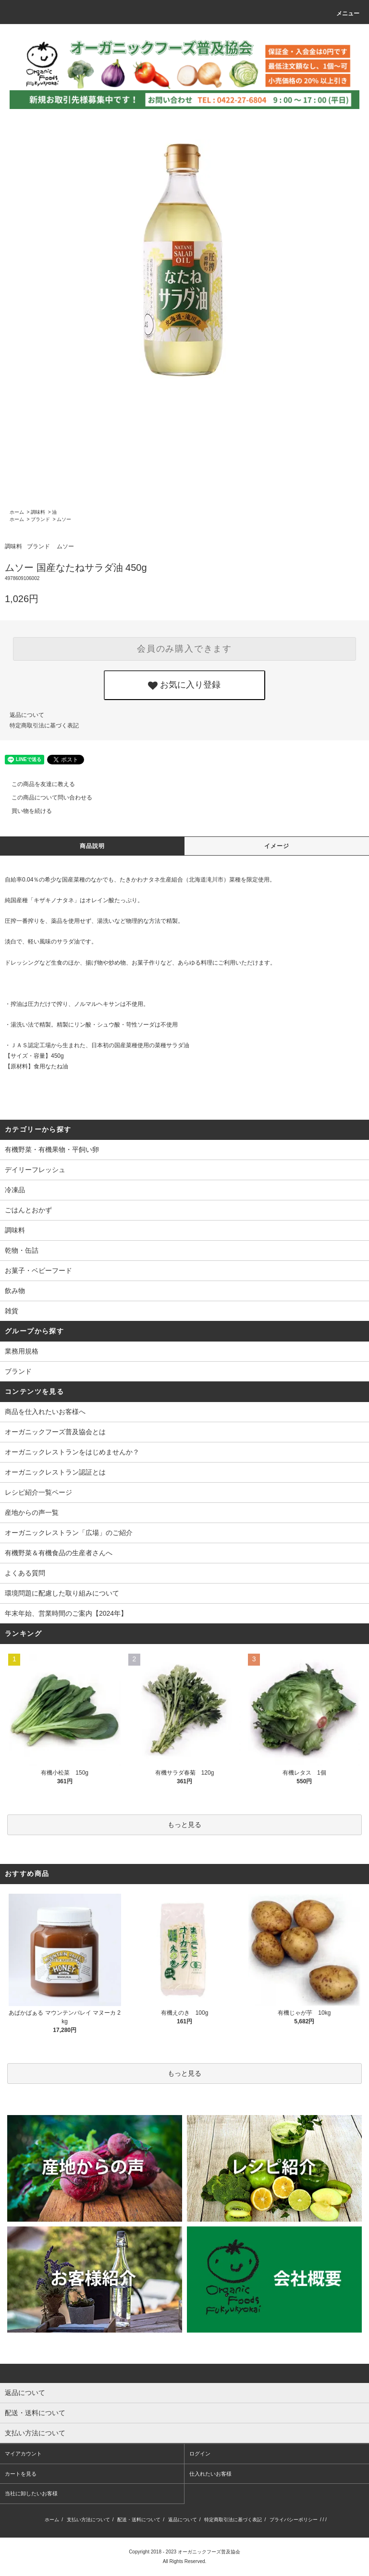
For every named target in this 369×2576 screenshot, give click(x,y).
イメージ (277, 846)
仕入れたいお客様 (210, 2474)
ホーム (17, 512)
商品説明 (92, 846)
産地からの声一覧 (32, 1512)
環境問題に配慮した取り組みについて (62, 1593)
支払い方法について (88, 2519)
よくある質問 (25, 1573)
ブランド (40, 519)
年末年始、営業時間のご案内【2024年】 (66, 1613)
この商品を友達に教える (37, 784)
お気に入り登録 (184, 685)
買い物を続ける (26, 811)
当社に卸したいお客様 (31, 2493)
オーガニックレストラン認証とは (55, 1472)
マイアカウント (23, 2453)
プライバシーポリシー (294, 2519)
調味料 (38, 512)
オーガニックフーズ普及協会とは (55, 1432)
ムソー (64, 519)
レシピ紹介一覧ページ (38, 1492)
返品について (27, 715)
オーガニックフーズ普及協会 (209, 2551)
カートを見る (21, 2474)
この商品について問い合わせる (46, 797)
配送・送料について (138, 2519)
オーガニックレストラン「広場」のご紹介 (69, 1532)
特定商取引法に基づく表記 (44, 725)
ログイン (199, 2453)
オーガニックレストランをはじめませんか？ (72, 1452)
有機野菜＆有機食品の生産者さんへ (58, 1553)
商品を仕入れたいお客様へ (45, 1411)
